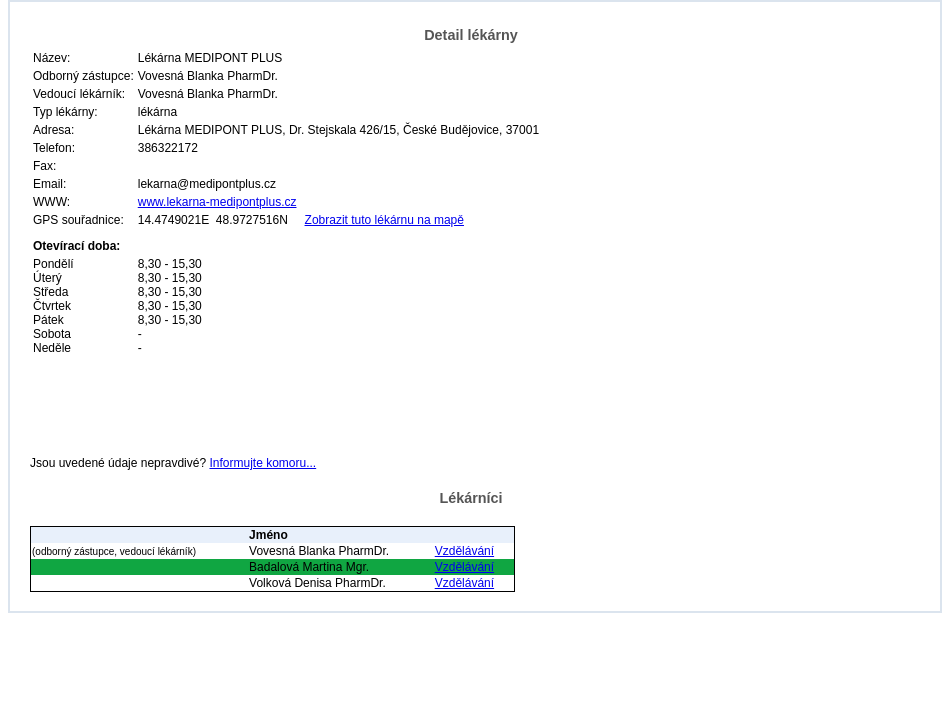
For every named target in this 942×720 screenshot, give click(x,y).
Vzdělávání (464, 551)
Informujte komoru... (262, 463)
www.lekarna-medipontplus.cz (217, 202)
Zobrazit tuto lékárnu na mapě (384, 220)
